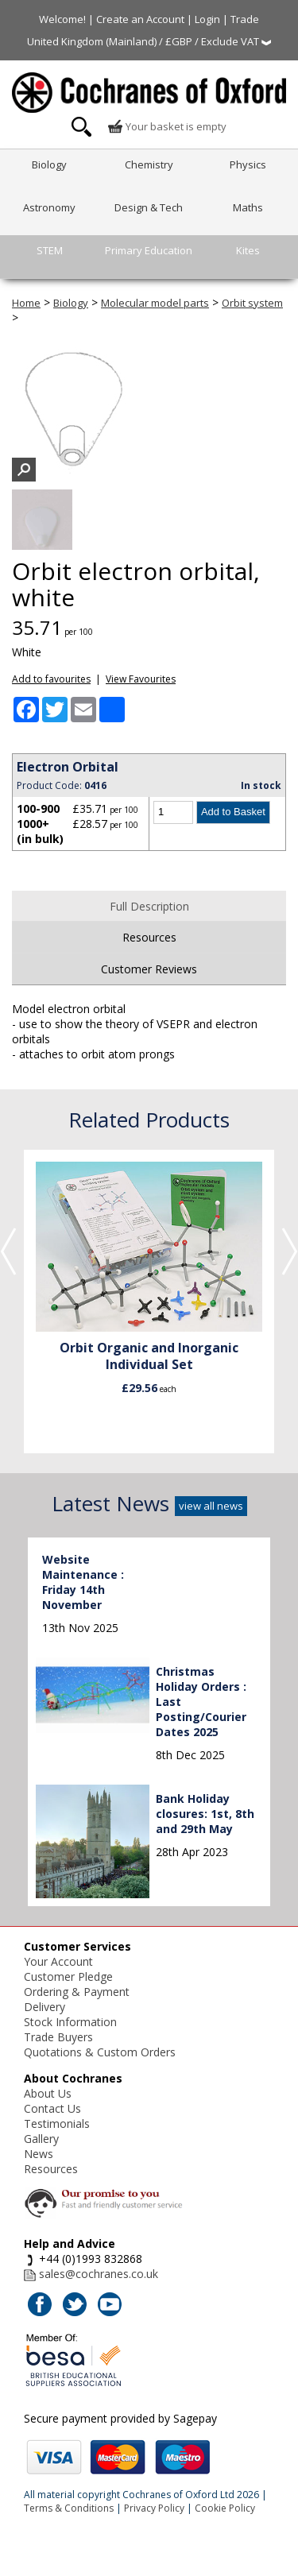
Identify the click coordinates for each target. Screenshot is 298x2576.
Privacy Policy (154, 2508)
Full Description (149, 906)
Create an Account (140, 19)
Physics (248, 164)
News (38, 2153)
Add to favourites (51, 679)
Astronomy (49, 207)
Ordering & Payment (77, 1991)
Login (207, 19)
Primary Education (148, 250)
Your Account (58, 1961)
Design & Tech (148, 207)
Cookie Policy (225, 2508)
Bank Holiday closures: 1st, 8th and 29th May (205, 1813)
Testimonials (57, 2123)
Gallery (41, 2138)
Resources (149, 937)
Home (26, 303)
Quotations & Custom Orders (100, 2052)
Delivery (44, 2006)
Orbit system (252, 303)
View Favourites (141, 679)
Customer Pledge (68, 1976)
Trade (244, 19)
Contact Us (52, 2108)
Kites (248, 250)
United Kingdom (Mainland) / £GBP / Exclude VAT (149, 41)
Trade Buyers (58, 2036)
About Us (48, 2093)
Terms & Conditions (69, 2508)
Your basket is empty (166, 126)
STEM (50, 250)
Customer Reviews (149, 969)
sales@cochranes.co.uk (98, 2273)
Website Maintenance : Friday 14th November (83, 1582)
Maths (248, 207)
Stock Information (70, 2021)
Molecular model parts (155, 303)
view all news (211, 1506)
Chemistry (149, 164)
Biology (49, 164)
